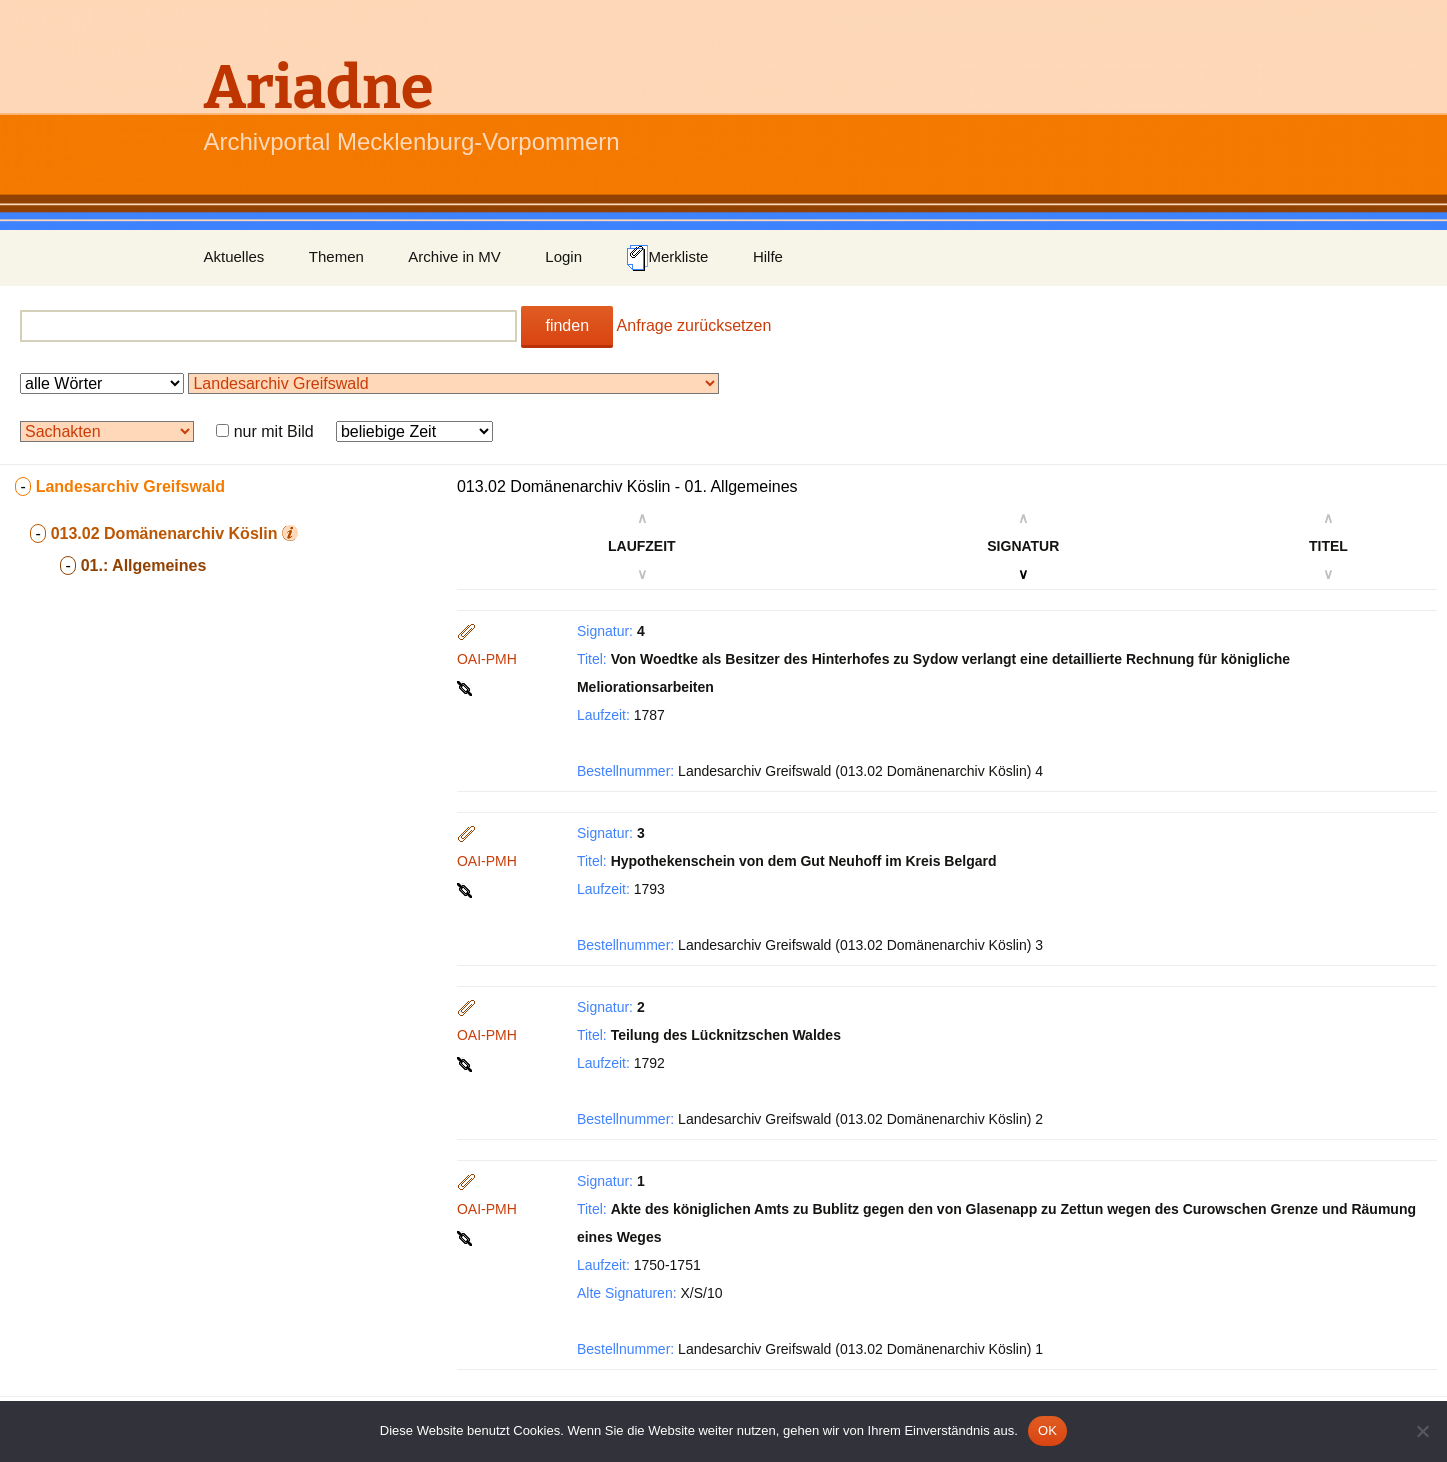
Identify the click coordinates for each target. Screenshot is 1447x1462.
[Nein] (1422, 1431)
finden (567, 325)
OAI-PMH (487, 659)
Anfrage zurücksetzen (694, 325)
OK (1047, 1430)
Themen (336, 256)
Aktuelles (234, 256)
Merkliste (667, 258)
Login (563, 256)
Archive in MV (454, 256)
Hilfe (768, 256)
